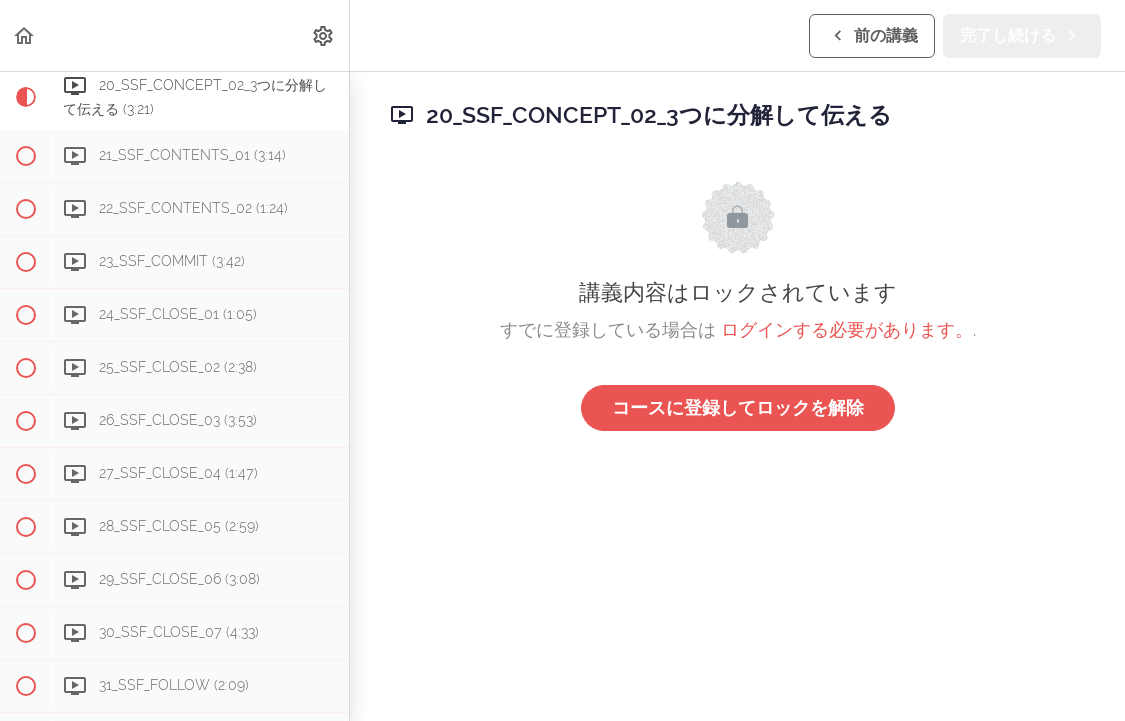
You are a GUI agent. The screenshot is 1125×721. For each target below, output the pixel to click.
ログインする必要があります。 (847, 329)
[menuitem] (324, 35)
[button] (25, 35)
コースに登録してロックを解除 (738, 407)
